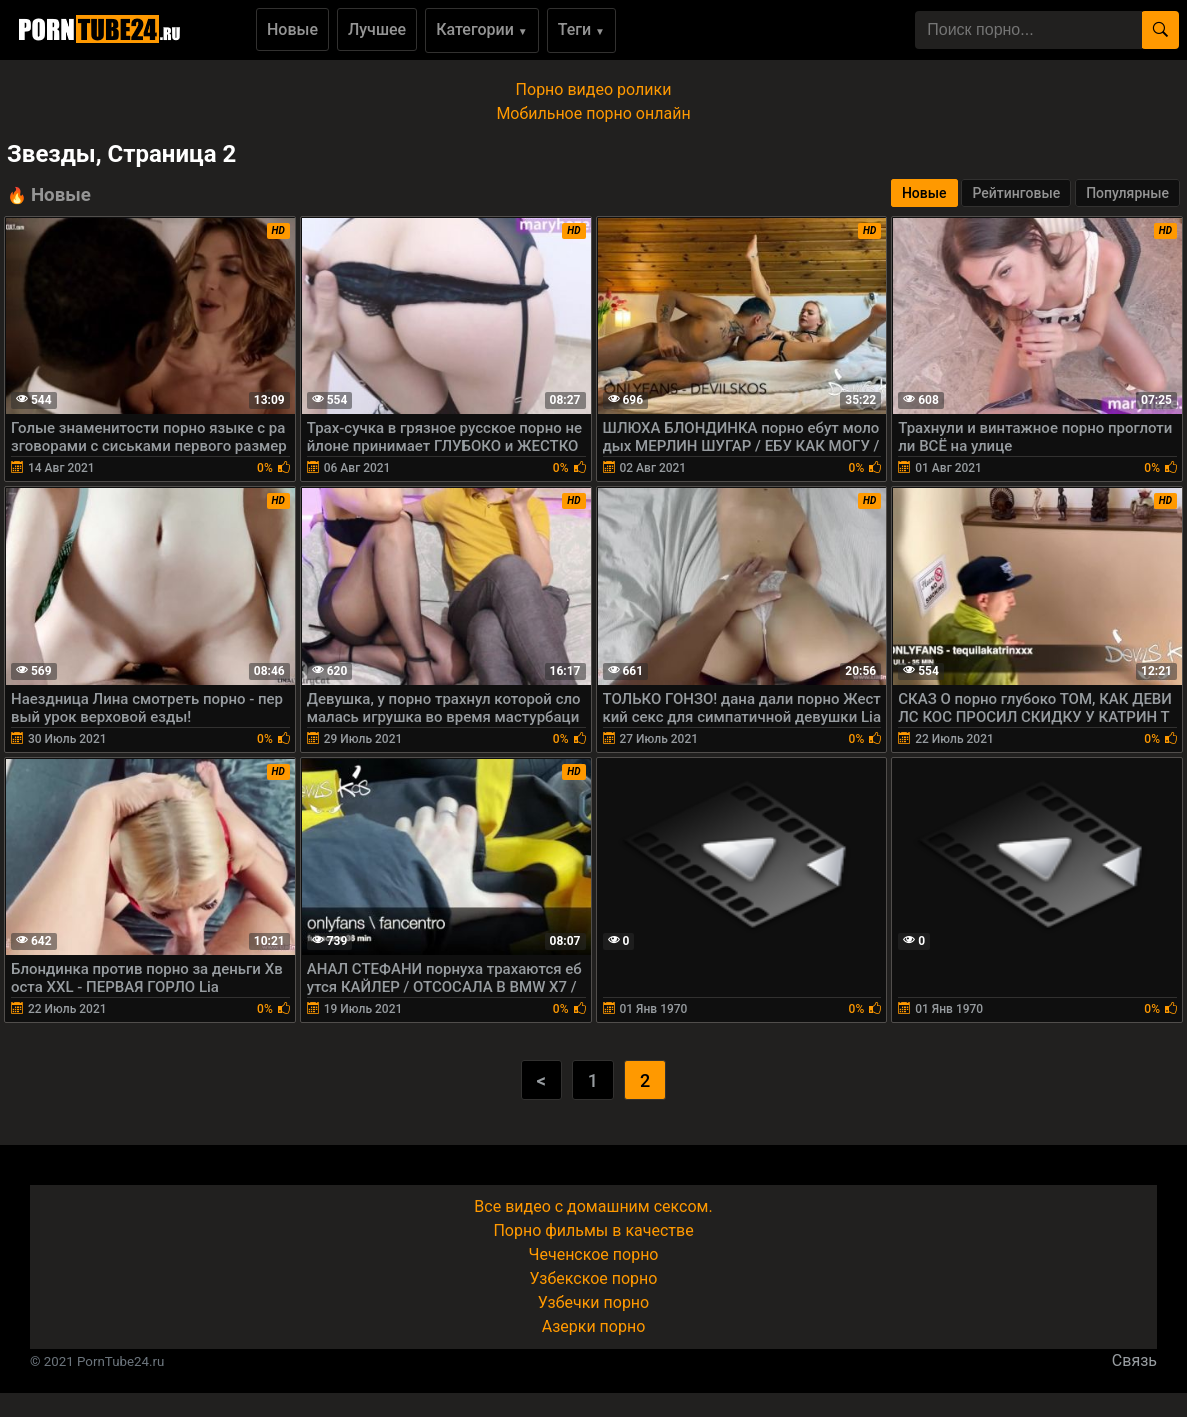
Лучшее (377, 29)
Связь (1134, 1360)
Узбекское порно (594, 1278)
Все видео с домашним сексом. (593, 1206)
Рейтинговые (1016, 193)
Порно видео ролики (594, 89)
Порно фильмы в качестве (593, 1230)
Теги (581, 29)
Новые (292, 29)
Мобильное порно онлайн (593, 113)
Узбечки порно (593, 1302)
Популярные (1127, 193)
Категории (482, 29)
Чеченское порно (594, 1254)
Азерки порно (594, 1326)
